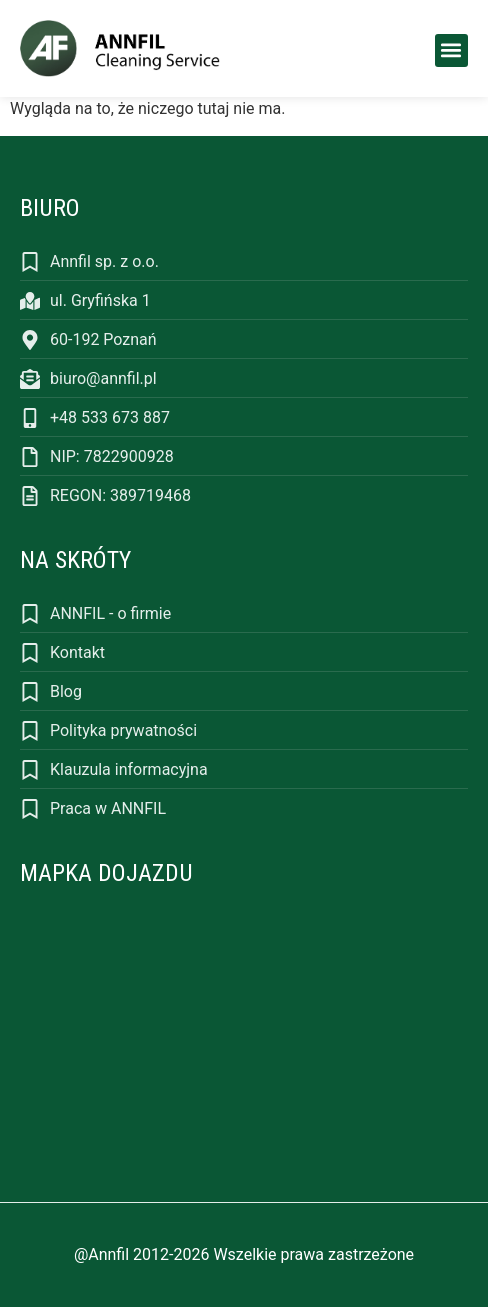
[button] (451, 50)
